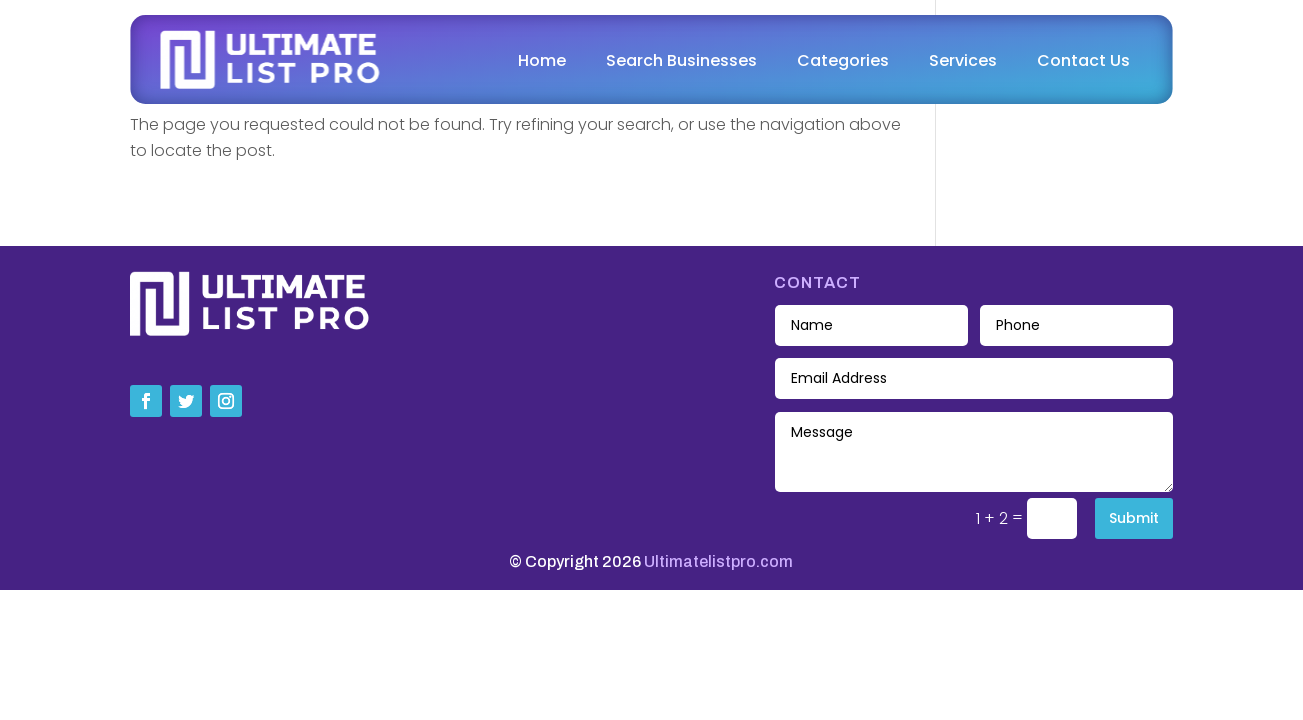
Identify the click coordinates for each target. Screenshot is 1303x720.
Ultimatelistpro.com (718, 561)
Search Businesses (681, 60)
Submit (1134, 518)
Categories (843, 60)
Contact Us (1083, 60)
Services (963, 60)
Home (542, 60)
